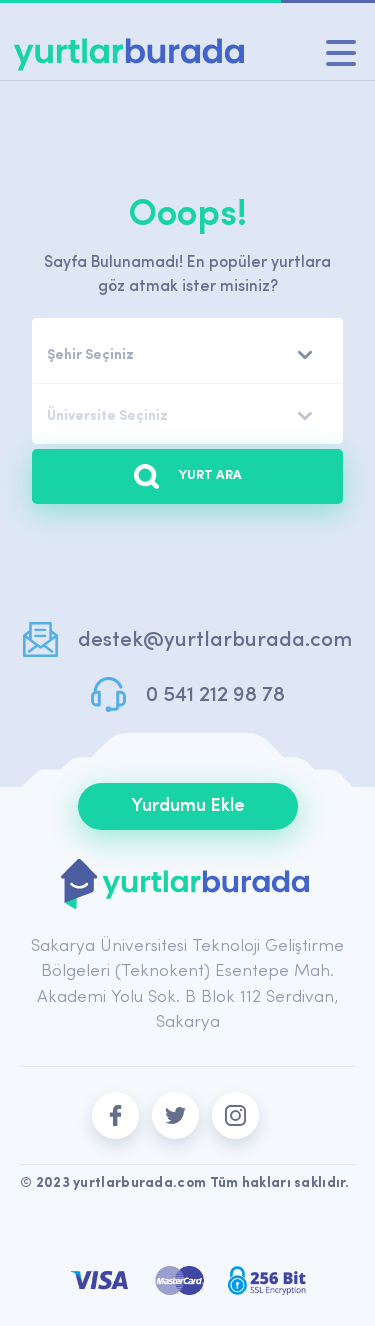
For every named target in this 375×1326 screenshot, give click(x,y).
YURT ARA (188, 476)
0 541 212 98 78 (215, 695)
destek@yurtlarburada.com (215, 640)
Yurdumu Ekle (188, 806)
